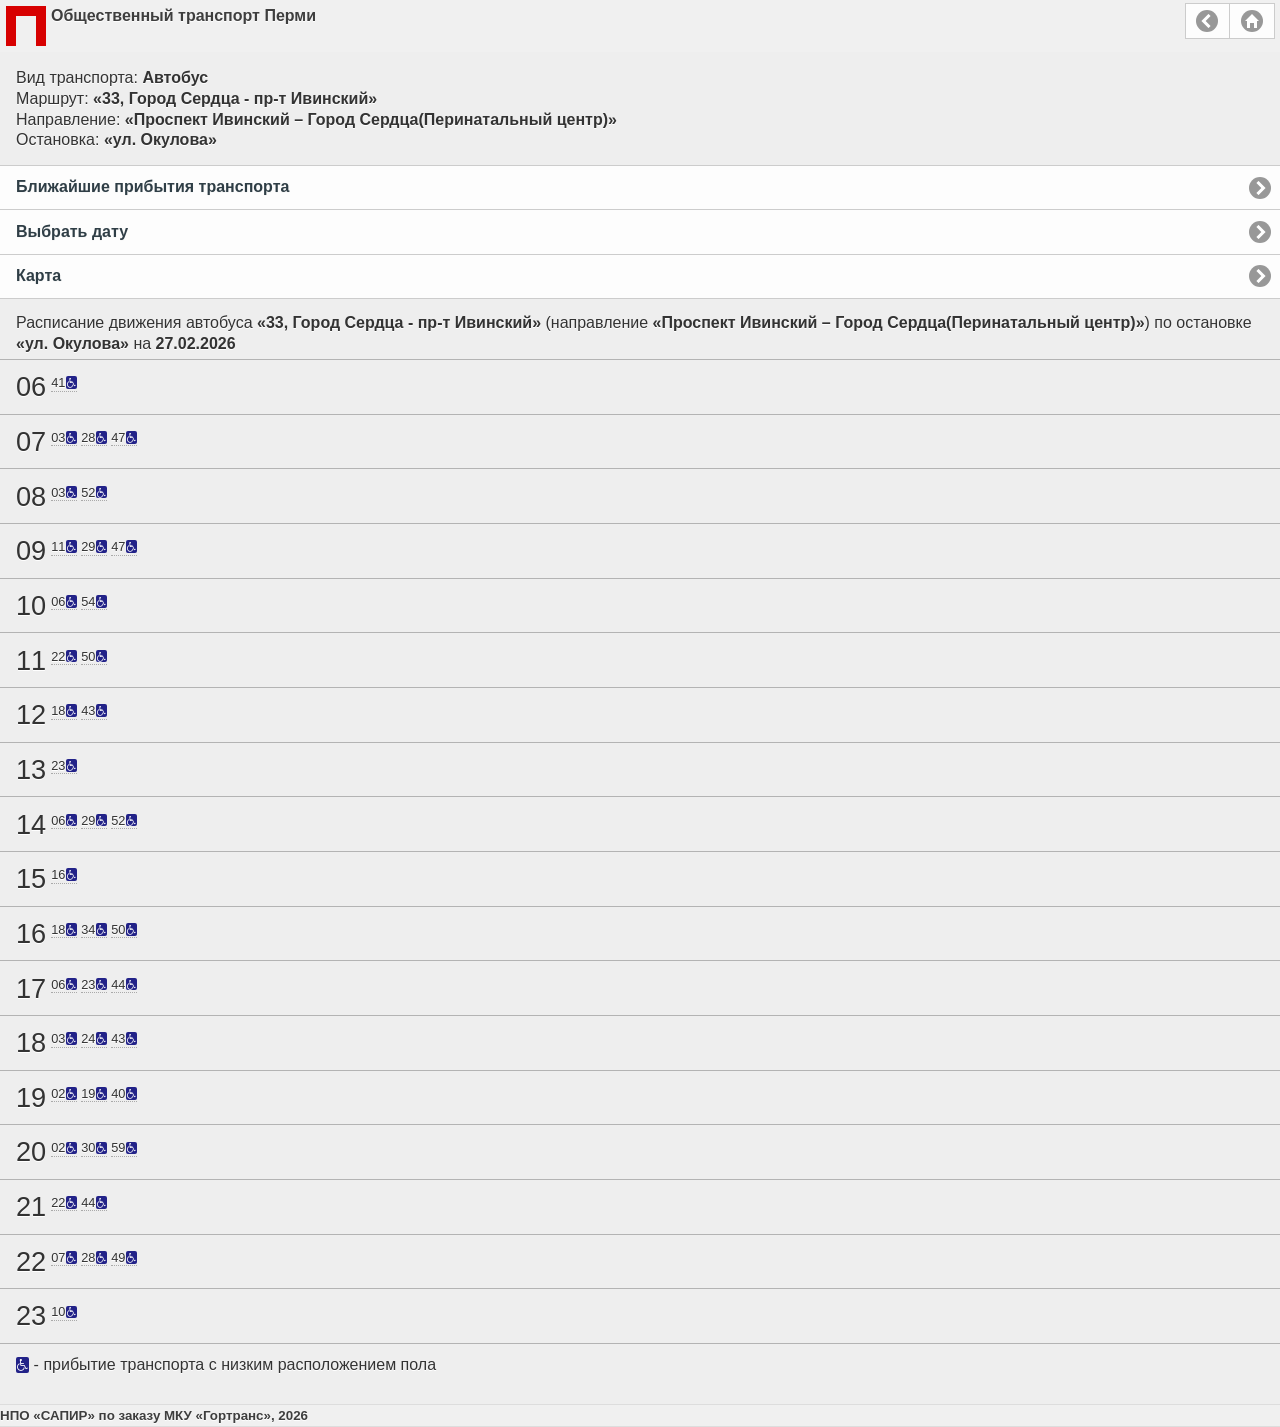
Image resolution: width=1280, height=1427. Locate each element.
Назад (1207, 21)
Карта (38, 275)
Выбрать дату (72, 231)
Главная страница (1252, 21)
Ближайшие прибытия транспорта (152, 186)
